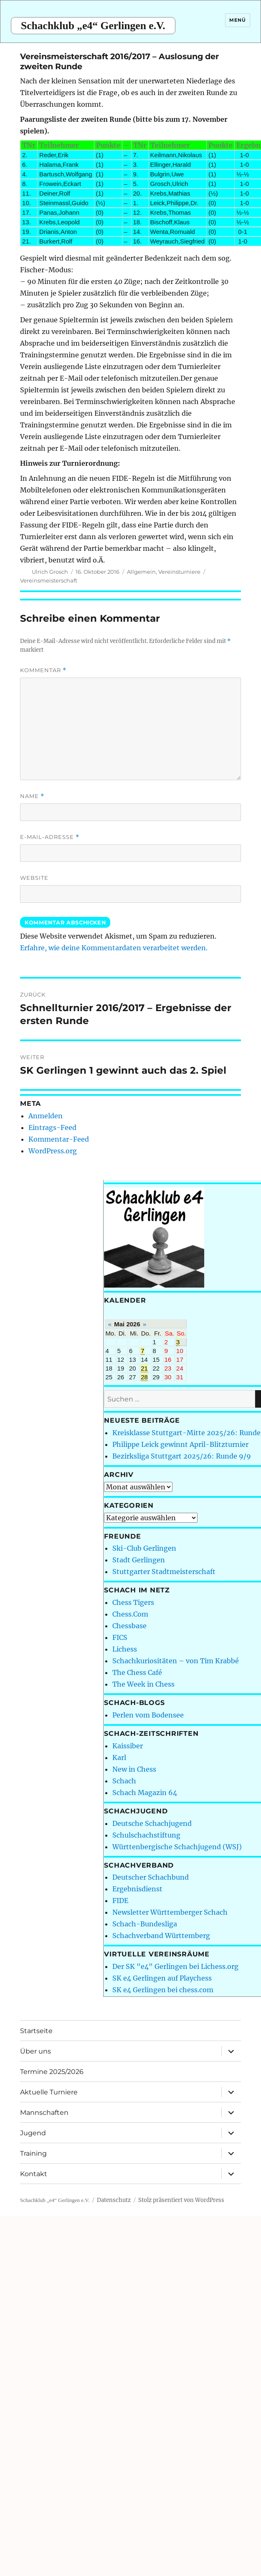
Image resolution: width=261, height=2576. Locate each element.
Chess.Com (130, 1614)
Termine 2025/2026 (52, 2072)
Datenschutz (114, 2200)
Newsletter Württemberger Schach (170, 1912)
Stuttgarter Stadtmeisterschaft (163, 1571)
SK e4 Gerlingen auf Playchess (162, 1978)
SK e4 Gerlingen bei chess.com (162, 1990)
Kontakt (33, 2174)
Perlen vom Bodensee (148, 1715)
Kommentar (43, 670)
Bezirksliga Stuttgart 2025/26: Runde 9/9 (181, 1456)
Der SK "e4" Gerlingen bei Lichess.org (175, 1966)
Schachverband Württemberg (161, 1935)
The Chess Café (137, 1672)
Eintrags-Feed (52, 1127)
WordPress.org (52, 1151)
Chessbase (129, 1626)
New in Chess (134, 1769)
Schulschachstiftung (146, 1835)
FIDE (120, 1900)
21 (144, 1368)
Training (33, 2153)
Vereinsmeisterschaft (48, 580)
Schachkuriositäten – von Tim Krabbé (175, 1661)
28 (144, 1377)
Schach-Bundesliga (144, 1924)
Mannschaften (44, 2113)
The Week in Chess (143, 1684)
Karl (119, 1757)
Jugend (33, 2133)
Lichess (124, 1649)
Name (32, 796)
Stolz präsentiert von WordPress (181, 2200)
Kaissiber (127, 1746)
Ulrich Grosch (50, 571)
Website (34, 877)
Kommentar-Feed (58, 1139)
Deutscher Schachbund (150, 1877)
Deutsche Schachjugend (152, 1823)
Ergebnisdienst (137, 1889)
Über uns (35, 2051)
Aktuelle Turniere (49, 2092)
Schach (124, 1781)
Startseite (36, 2031)
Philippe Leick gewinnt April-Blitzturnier (180, 1444)
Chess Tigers (133, 1602)
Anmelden (45, 1116)
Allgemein (141, 571)
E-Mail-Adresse (49, 837)
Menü (237, 20)
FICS (119, 1637)
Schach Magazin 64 (144, 1792)
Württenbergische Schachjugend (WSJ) (177, 1847)
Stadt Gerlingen (138, 1560)
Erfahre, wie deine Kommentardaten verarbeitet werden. (114, 948)
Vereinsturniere (179, 571)
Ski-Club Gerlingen (144, 1548)
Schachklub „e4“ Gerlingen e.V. (93, 26)
